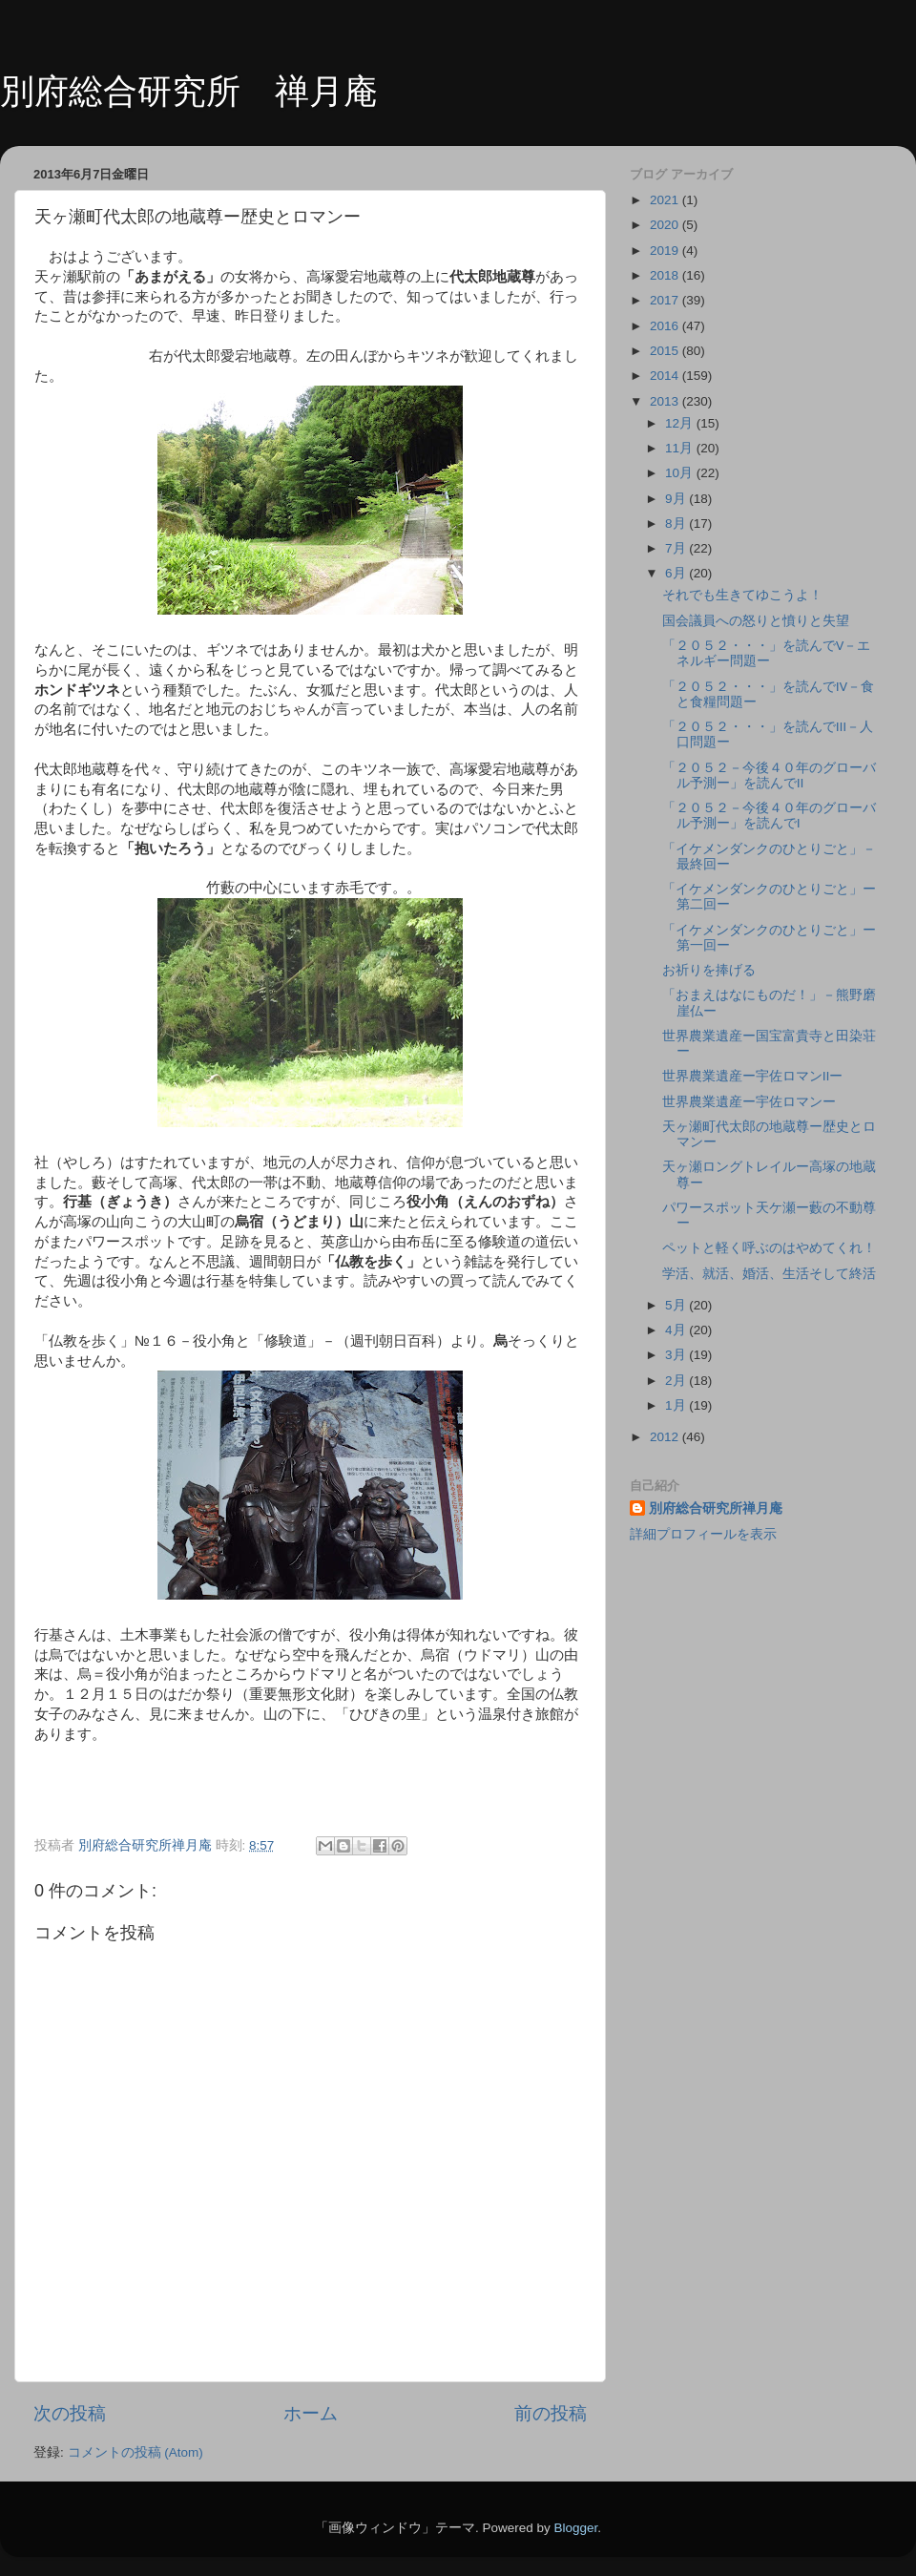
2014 (666, 375)
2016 (666, 326)
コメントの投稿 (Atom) (135, 2452)
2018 (666, 275)
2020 (666, 225)
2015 (666, 351)
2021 (666, 200)
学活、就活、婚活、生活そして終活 (769, 1274)
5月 (677, 1305)
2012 (666, 1437)
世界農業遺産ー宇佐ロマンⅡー (752, 1076)
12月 (681, 423)
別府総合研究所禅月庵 (715, 1508)
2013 (666, 401)
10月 (681, 473)
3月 (677, 1355)
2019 (666, 250)
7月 (677, 548)
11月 (681, 448)
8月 (677, 523)
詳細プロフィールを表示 (703, 1534)
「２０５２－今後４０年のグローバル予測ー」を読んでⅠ (769, 815)
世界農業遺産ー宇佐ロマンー (749, 1102)
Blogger (575, 2528)
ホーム (310, 2413)
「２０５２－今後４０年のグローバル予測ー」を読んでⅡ (769, 775)
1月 (677, 1405)
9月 (677, 499)
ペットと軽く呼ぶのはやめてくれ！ (769, 1248)
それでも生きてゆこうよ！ (742, 595)
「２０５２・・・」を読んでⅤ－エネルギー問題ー (766, 653)
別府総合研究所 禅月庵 (189, 91)
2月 (677, 1380)
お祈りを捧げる (709, 970)
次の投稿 (69, 2413)
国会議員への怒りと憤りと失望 (755, 621)
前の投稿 (550, 2413)
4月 (677, 1330)
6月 (677, 573)
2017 (666, 300)
